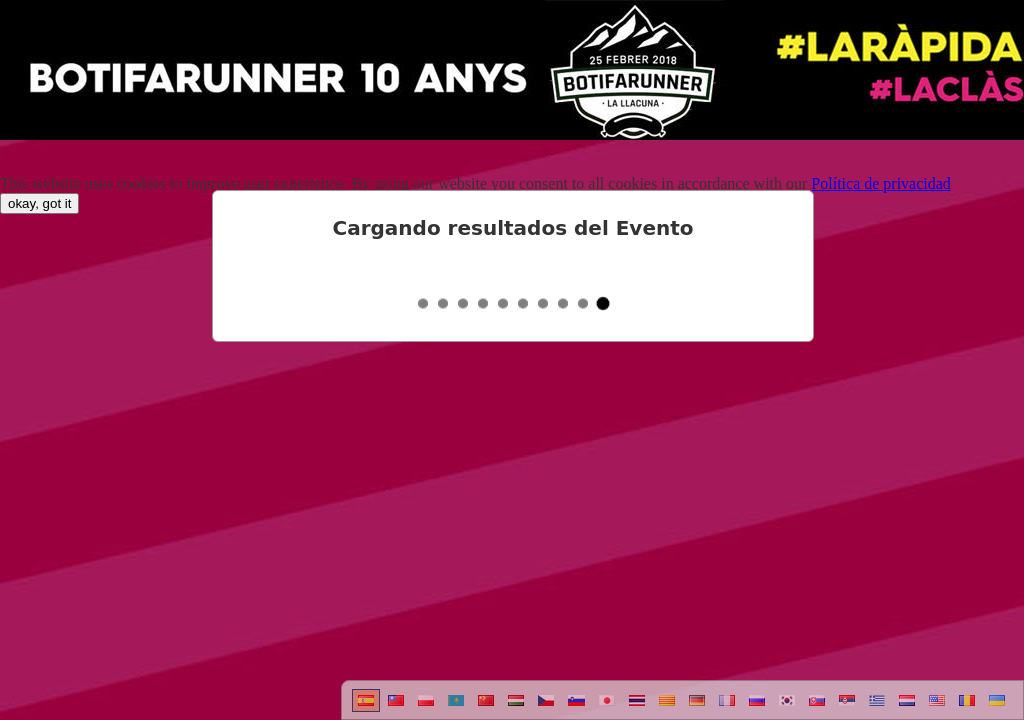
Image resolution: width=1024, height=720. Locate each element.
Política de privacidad (881, 183)
